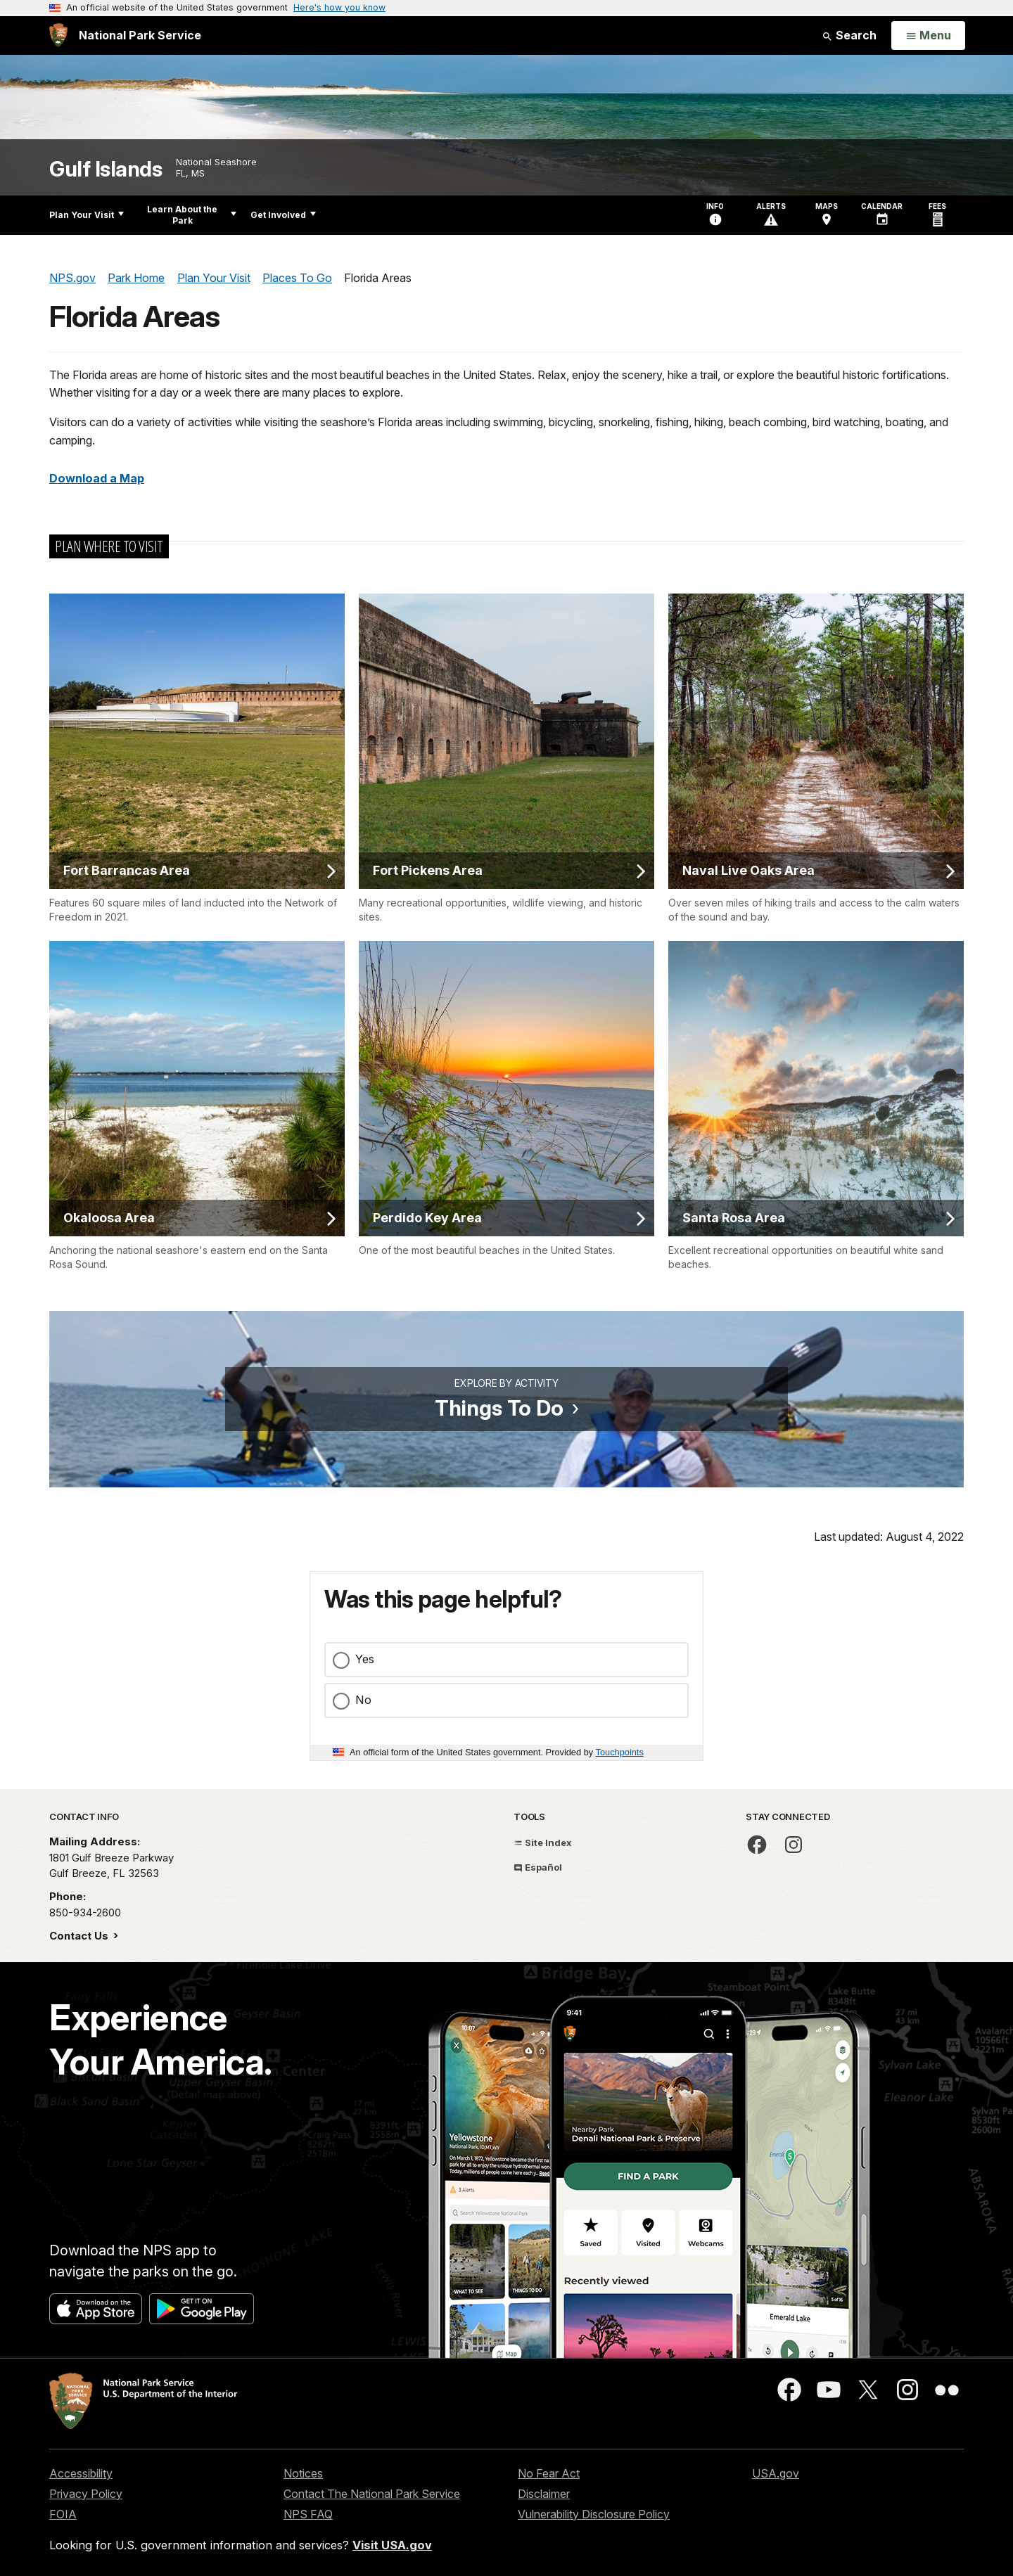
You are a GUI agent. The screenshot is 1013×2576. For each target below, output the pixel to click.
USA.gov (775, 2473)
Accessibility (81, 2473)
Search (849, 35)
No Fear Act (549, 2473)
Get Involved (283, 215)
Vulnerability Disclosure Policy (594, 2514)
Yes (364, 1659)
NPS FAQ (308, 2514)
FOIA (63, 2514)
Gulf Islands (105, 169)
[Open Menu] (928, 36)
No (363, 1700)
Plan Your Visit (86, 215)
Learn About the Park (191, 215)
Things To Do (499, 1408)
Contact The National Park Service (371, 2494)
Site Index (543, 1842)
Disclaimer (544, 2494)
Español (538, 1867)
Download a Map (96, 478)
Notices (303, 2473)
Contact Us (80, 1935)
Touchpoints (620, 1752)
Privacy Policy (85, 2494)
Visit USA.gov (392, 2545)
